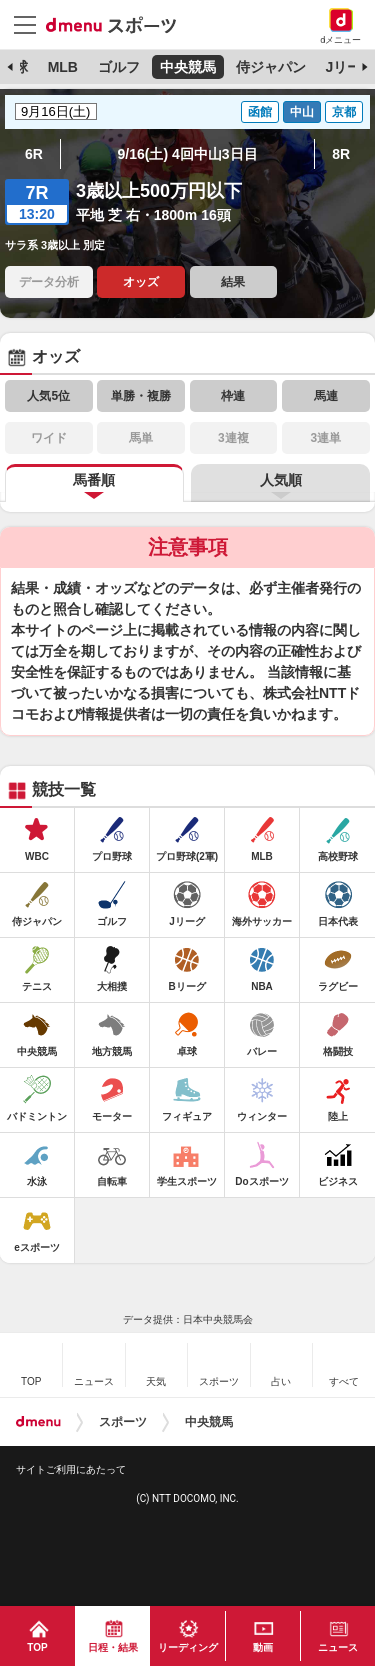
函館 (260, 112)
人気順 (281, 480)
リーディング (188, 1647)
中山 (302, 112)
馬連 (326, 396)
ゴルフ (119, 67)
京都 (344, 112)
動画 (263, 1647)
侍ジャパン (271, 67)
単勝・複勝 (141, 396)
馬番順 (94, 480)
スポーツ (123, 1422)
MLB (63, 67)
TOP (37, 1647)
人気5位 (48, 396)
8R (341, 154)
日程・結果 (113, 1647)
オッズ (141, 282)
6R (34, 154)
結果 (233, 282)
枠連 (233, 396)
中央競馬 (188, 67)
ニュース (338, 1647)
